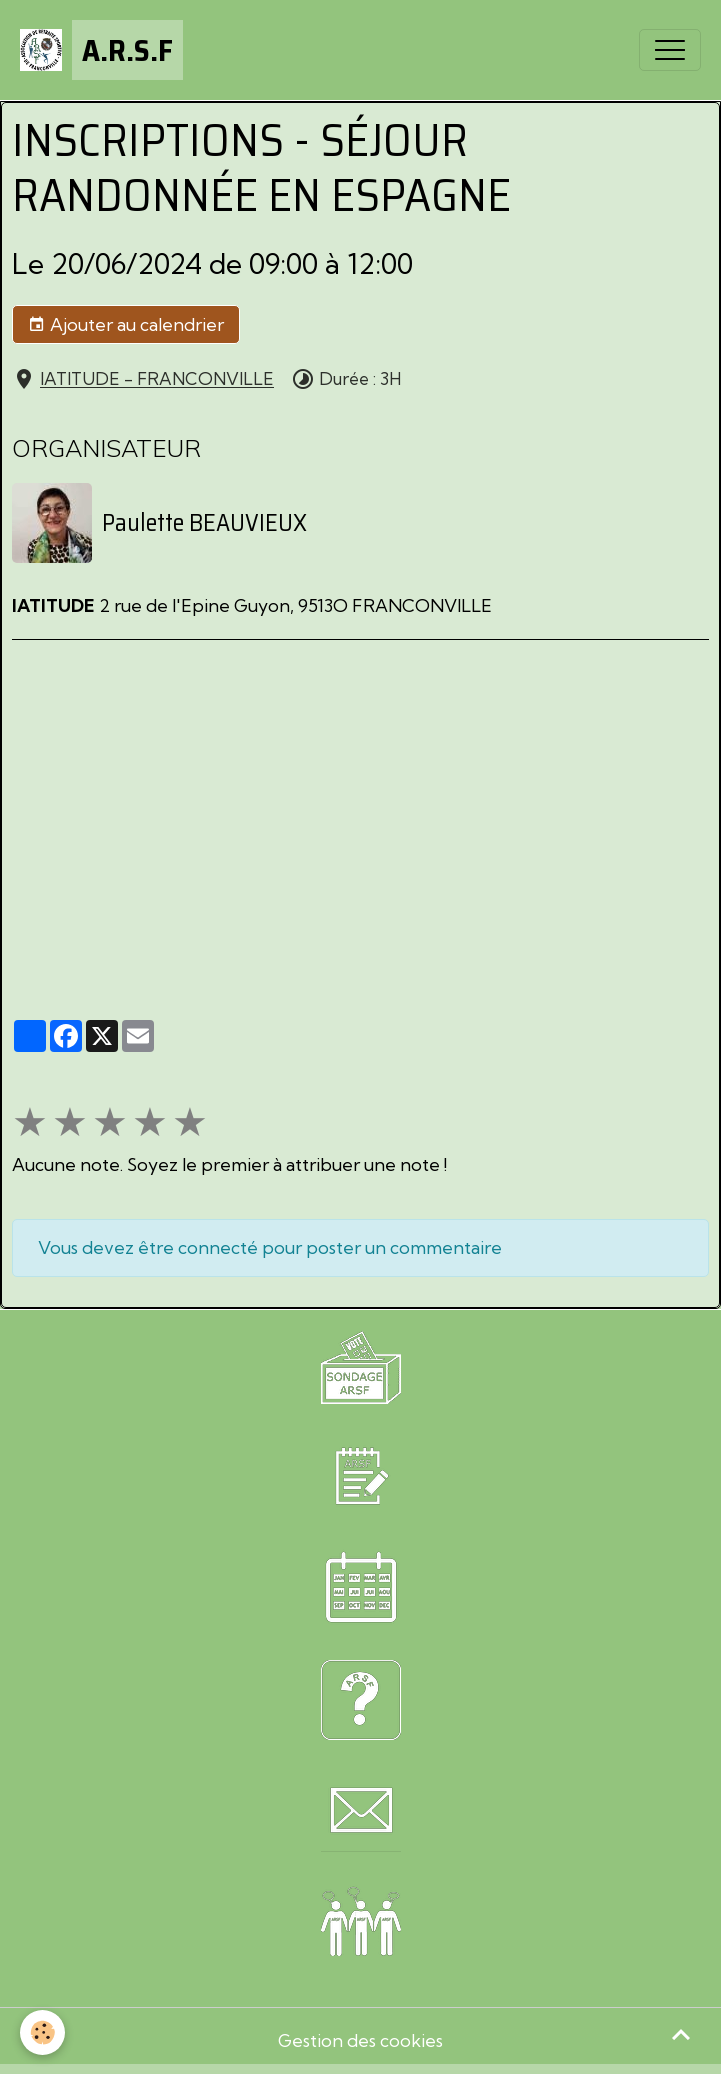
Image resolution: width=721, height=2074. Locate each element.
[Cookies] (42, 2032)
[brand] (101, 50)
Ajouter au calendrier (126, 325)
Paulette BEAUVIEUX (204, 523)
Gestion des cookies (360, 2040)
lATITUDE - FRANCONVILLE (157, 379)
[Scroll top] (681, 2034)
